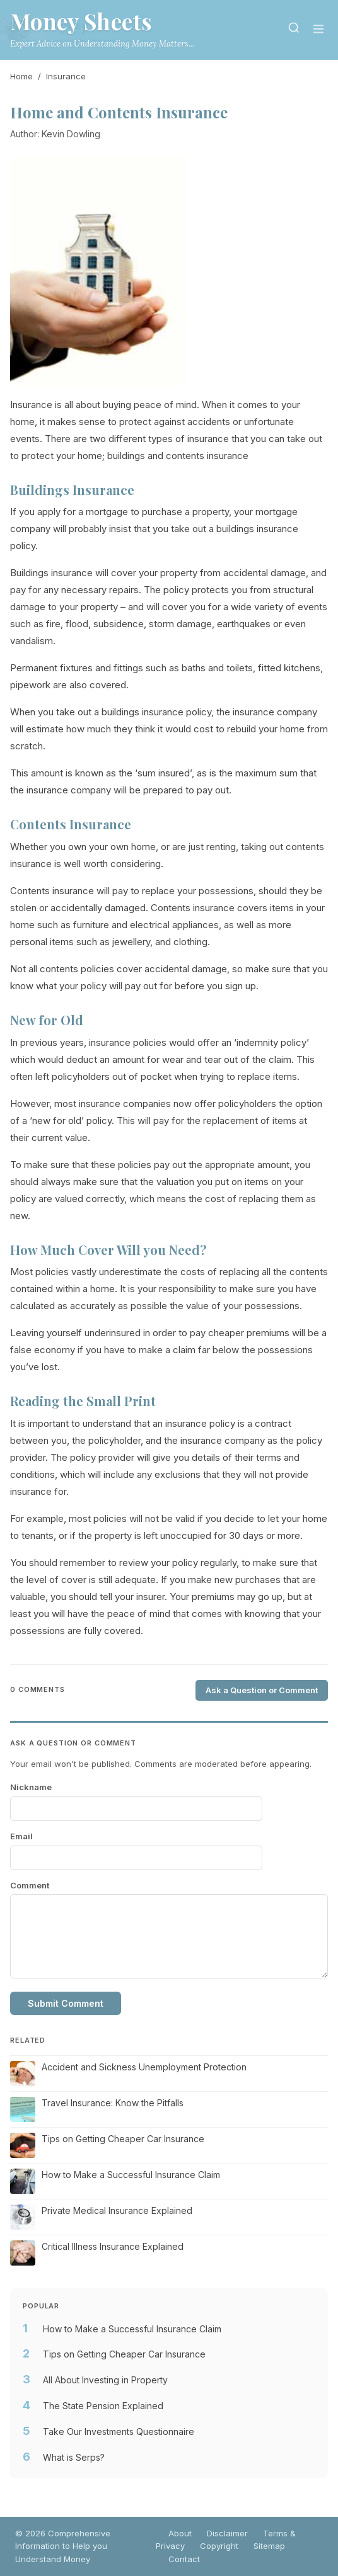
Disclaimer (227, 2533)
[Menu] (318, 30)
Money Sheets (81, 21)
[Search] (294, 30)
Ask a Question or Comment (262, 1690)
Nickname (31, 1787)
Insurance (66, 76)
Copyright (219, 2546)
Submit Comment (65, 2003)
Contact (184, 2559)
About (180, 2533)
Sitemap (269, 2546)
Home (21, 76)
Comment (29, 1885)
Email (21, 1836)
